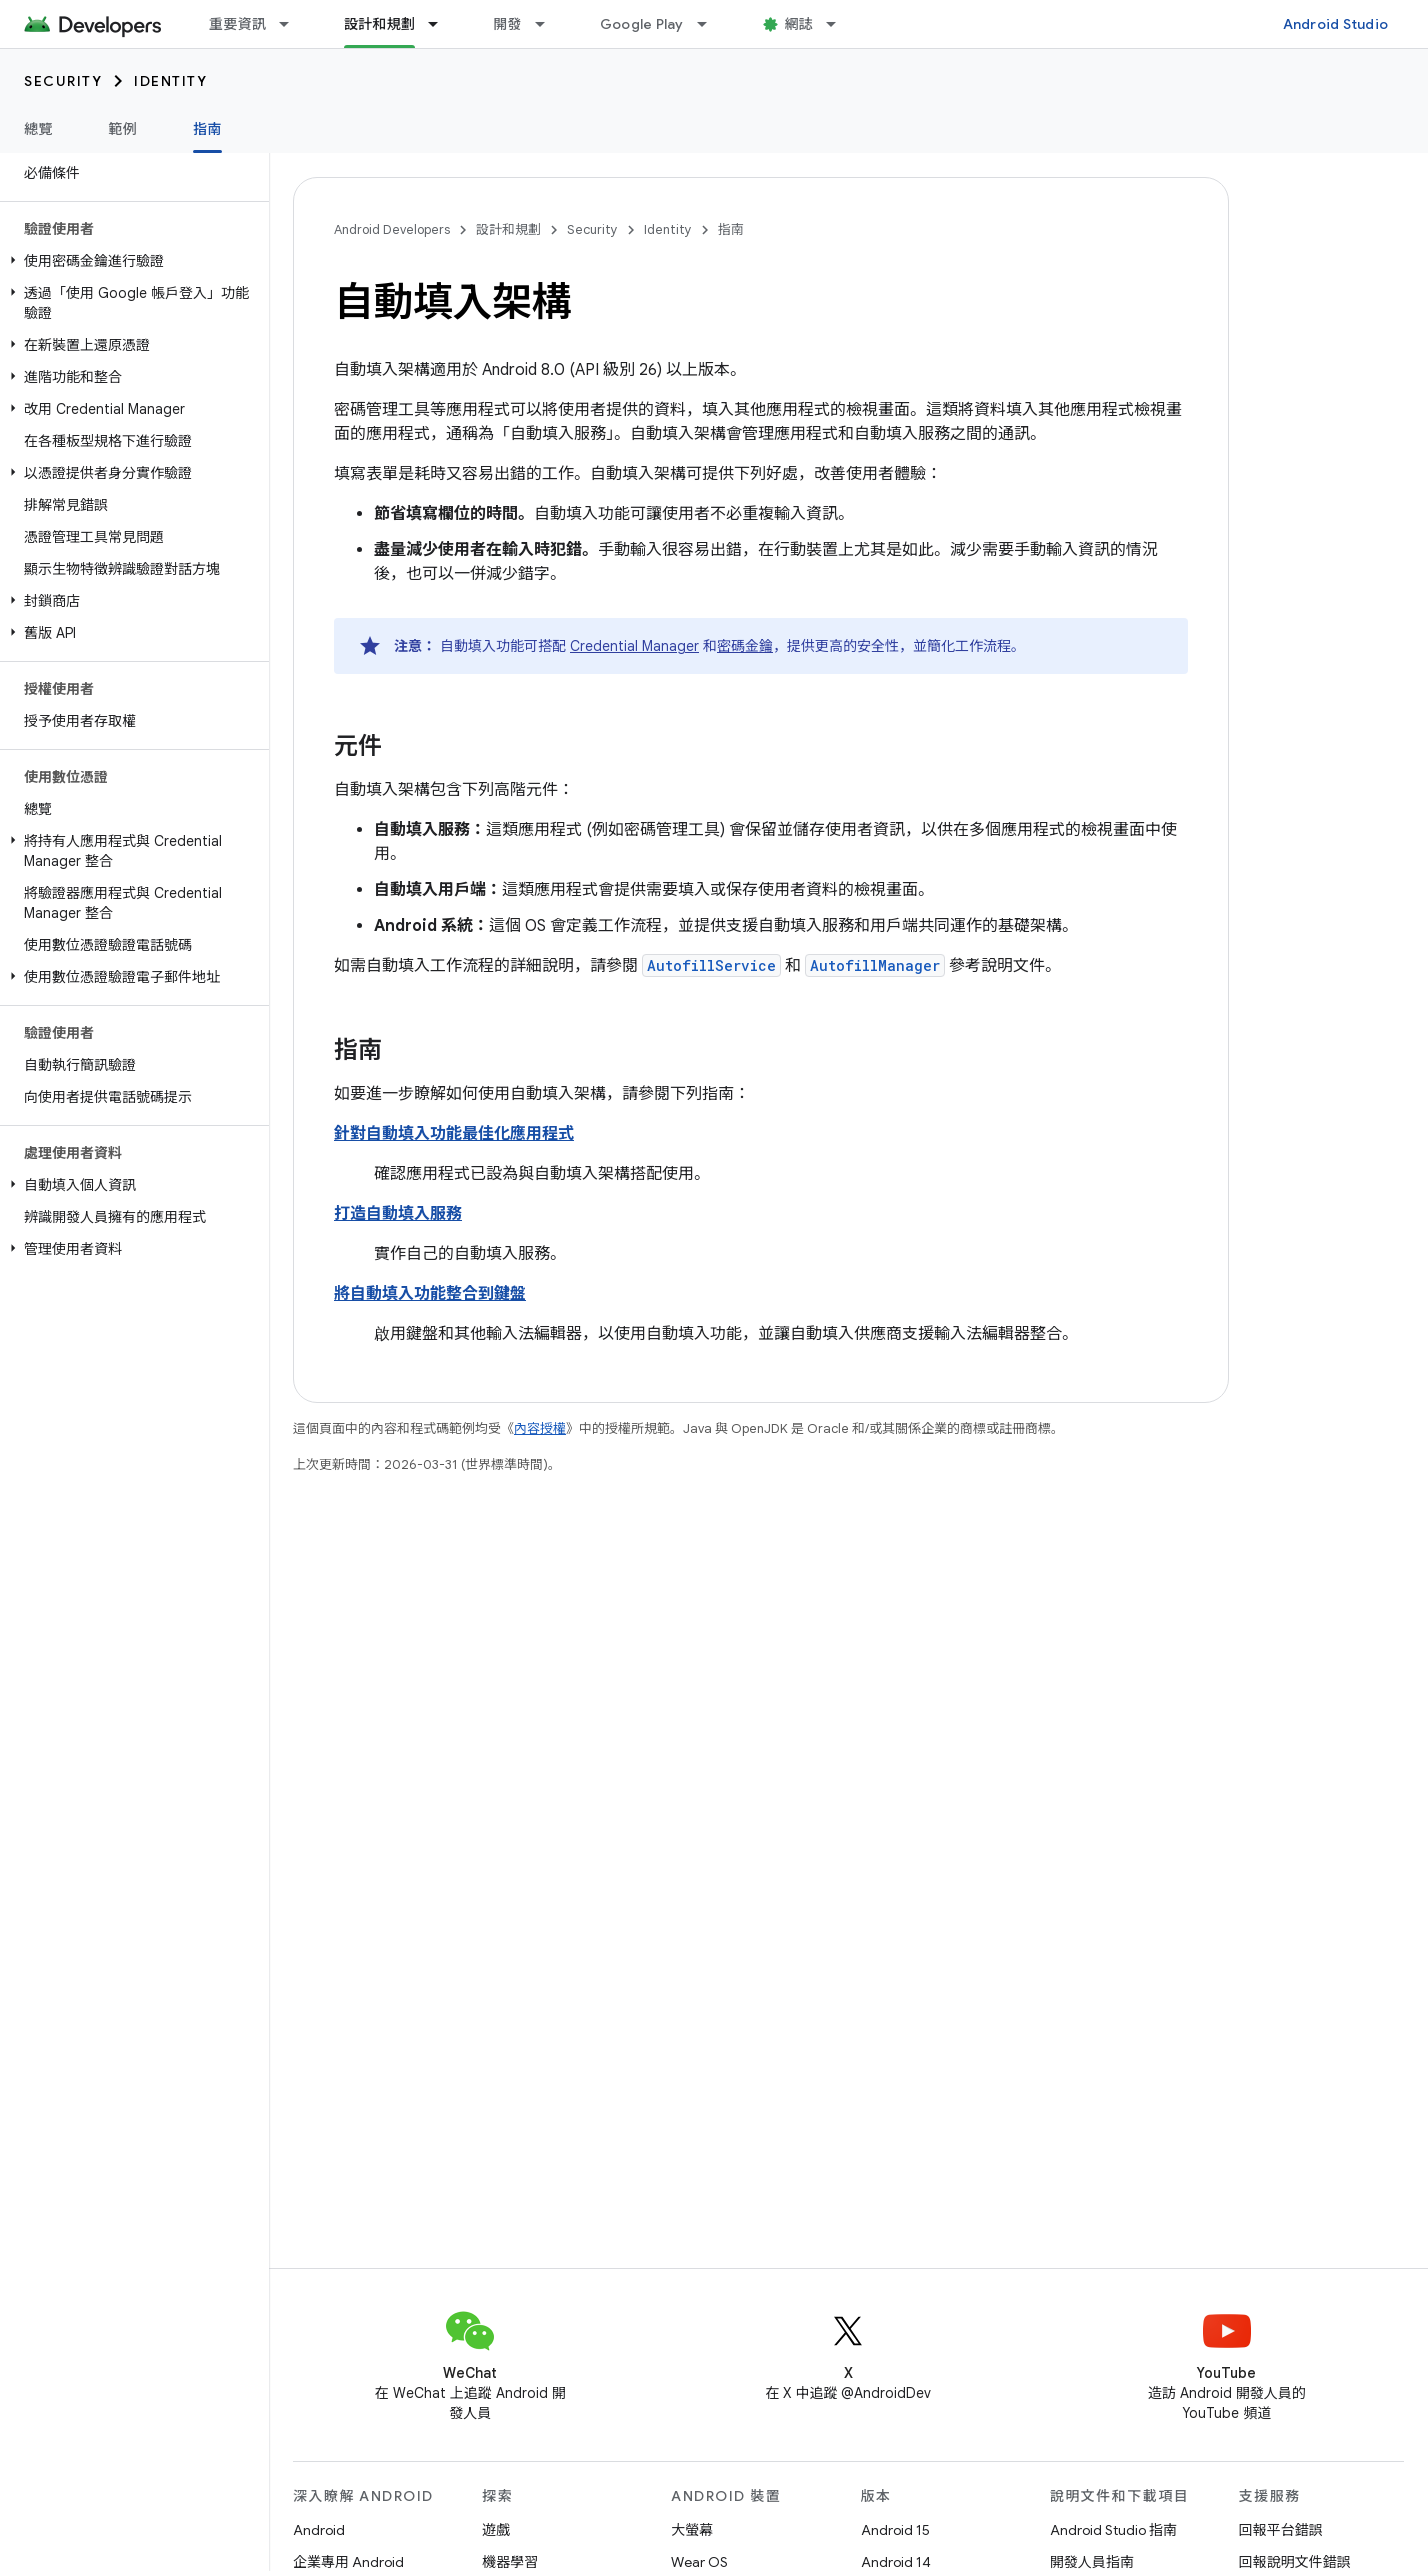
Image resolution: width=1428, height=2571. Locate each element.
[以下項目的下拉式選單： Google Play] (711, 24)
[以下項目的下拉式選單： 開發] (549, 24)
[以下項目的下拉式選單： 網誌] (840, 24)
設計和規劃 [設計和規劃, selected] (379, 24)
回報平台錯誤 (1281, 2530)
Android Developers (392, 229)
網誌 (799, 24)
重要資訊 (237, 24)
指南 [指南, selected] (207, 129)
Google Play (642, 24)
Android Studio (1336, 24)
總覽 (38, 129)
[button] (130, 261)
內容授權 (540, 1428)
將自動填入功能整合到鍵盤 (430, 1294)
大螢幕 (692, 2530)
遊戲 (496, 2530)
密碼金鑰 (745, 646)
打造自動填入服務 (398, 1214)
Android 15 (895, 2530)
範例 (123, 129)
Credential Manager (634, 646)
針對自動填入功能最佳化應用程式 (454, 1134)
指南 (731, 229)
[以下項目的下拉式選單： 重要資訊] (293, 24)
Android (319, 2530)
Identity (170, 81)
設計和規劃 (508, 229)
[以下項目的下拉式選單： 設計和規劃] (442, 24)
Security (63, 81)
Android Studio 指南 (1113, 2530)
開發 (507, 24)
